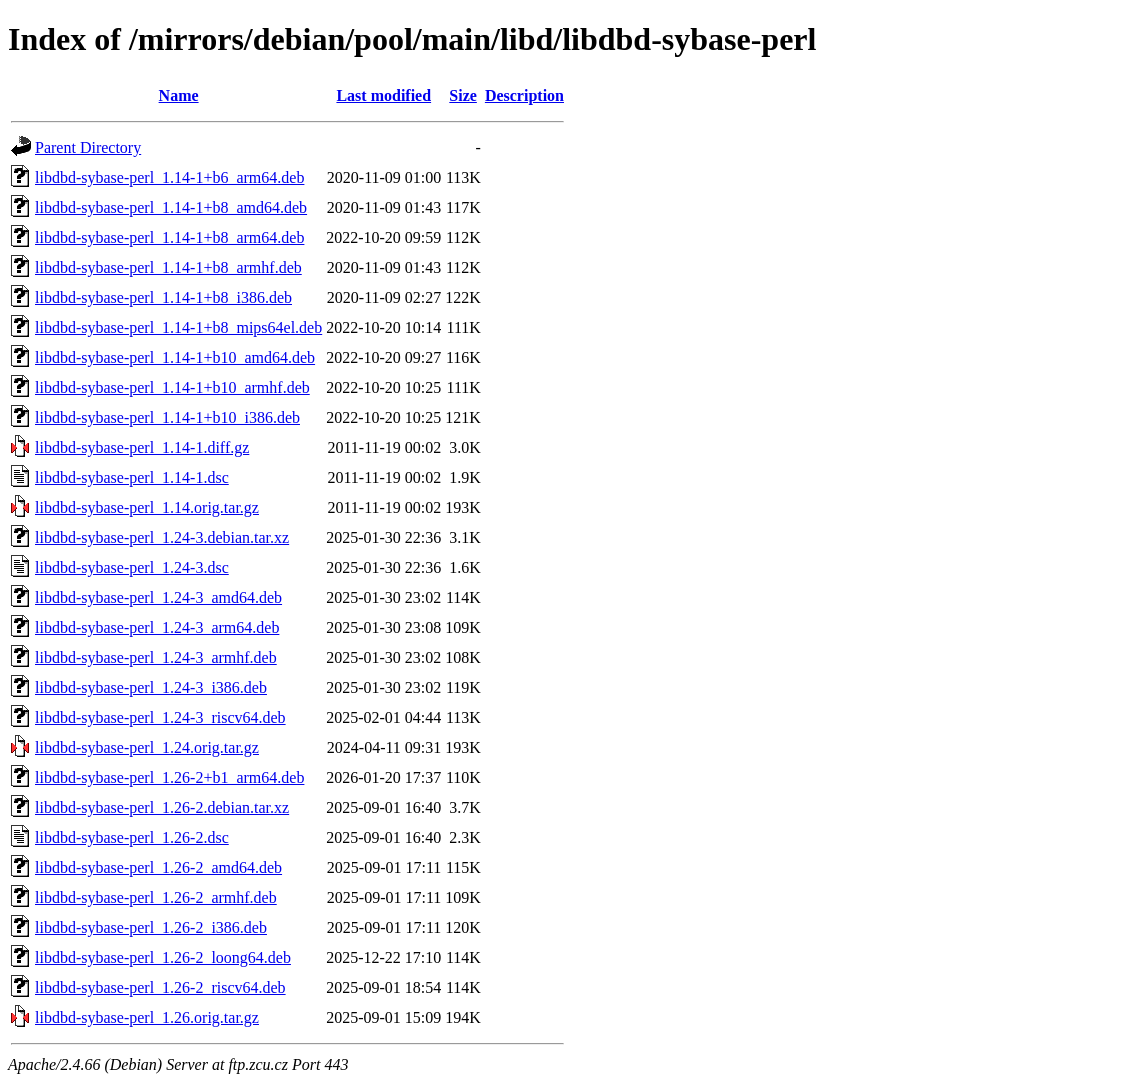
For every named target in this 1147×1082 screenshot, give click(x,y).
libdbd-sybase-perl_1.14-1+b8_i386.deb (163, 297)
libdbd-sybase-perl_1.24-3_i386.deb (151, 687)
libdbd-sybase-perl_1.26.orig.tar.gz (147, 1017)
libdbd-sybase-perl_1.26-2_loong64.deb (163, 957)
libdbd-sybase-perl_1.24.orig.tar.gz (147, 747)
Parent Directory (88, 147)
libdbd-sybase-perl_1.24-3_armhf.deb (156, 657)
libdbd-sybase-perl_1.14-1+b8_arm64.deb (169, 237)
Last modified (383, 95)
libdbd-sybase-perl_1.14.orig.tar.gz (147, 507)
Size (463, 95)
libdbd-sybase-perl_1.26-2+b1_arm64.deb (169, 777)
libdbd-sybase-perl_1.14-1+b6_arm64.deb (169, 177)
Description (524, 95)
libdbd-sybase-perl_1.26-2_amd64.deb (158, 867)
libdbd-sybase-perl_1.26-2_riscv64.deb (160, 987)
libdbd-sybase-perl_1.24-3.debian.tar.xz (162, 537)
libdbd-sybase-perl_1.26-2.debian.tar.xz (162, 807)
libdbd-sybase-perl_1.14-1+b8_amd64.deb (171, 207)
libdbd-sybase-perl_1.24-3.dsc (132, 567)
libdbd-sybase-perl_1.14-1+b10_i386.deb (167, 417)
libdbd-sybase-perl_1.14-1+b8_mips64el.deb (178, 327)
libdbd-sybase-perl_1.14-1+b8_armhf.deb (168, 267)
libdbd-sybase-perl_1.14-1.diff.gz (142, 447)
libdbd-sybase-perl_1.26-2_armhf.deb (156, 897)
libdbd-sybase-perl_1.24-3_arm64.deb (157, 627)
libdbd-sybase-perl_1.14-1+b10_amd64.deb (175, 357)
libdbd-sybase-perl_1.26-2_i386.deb (151, 927)
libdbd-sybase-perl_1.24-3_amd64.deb (158, 597)
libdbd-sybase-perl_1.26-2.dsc (132, 837)
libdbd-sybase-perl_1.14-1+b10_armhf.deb (172, 387)
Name (179, 95)
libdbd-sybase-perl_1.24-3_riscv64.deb (160, 717)
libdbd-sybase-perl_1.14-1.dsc (132, 477)
